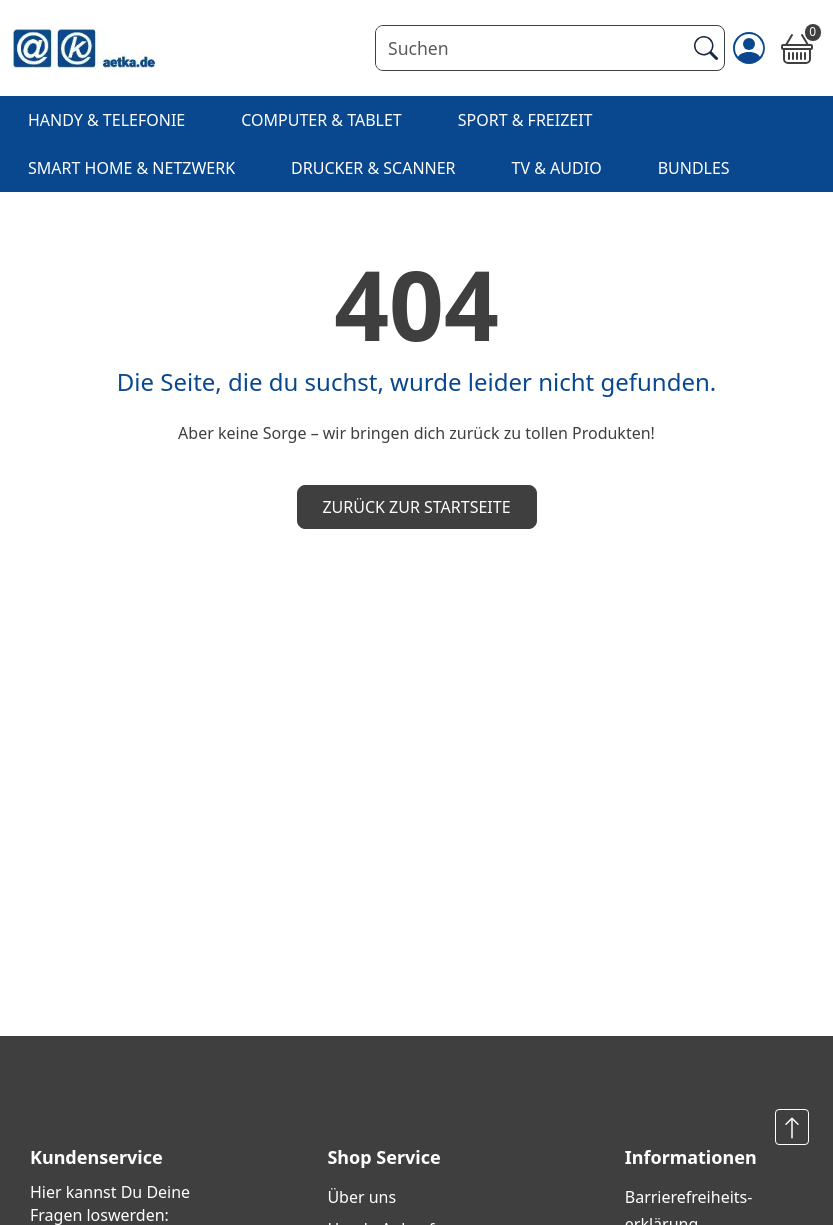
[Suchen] (530, 48)
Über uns (361, 1197)
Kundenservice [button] (96, 1157)
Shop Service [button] (383, 1157)
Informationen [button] (691, 1157)
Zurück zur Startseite (416, 507)
